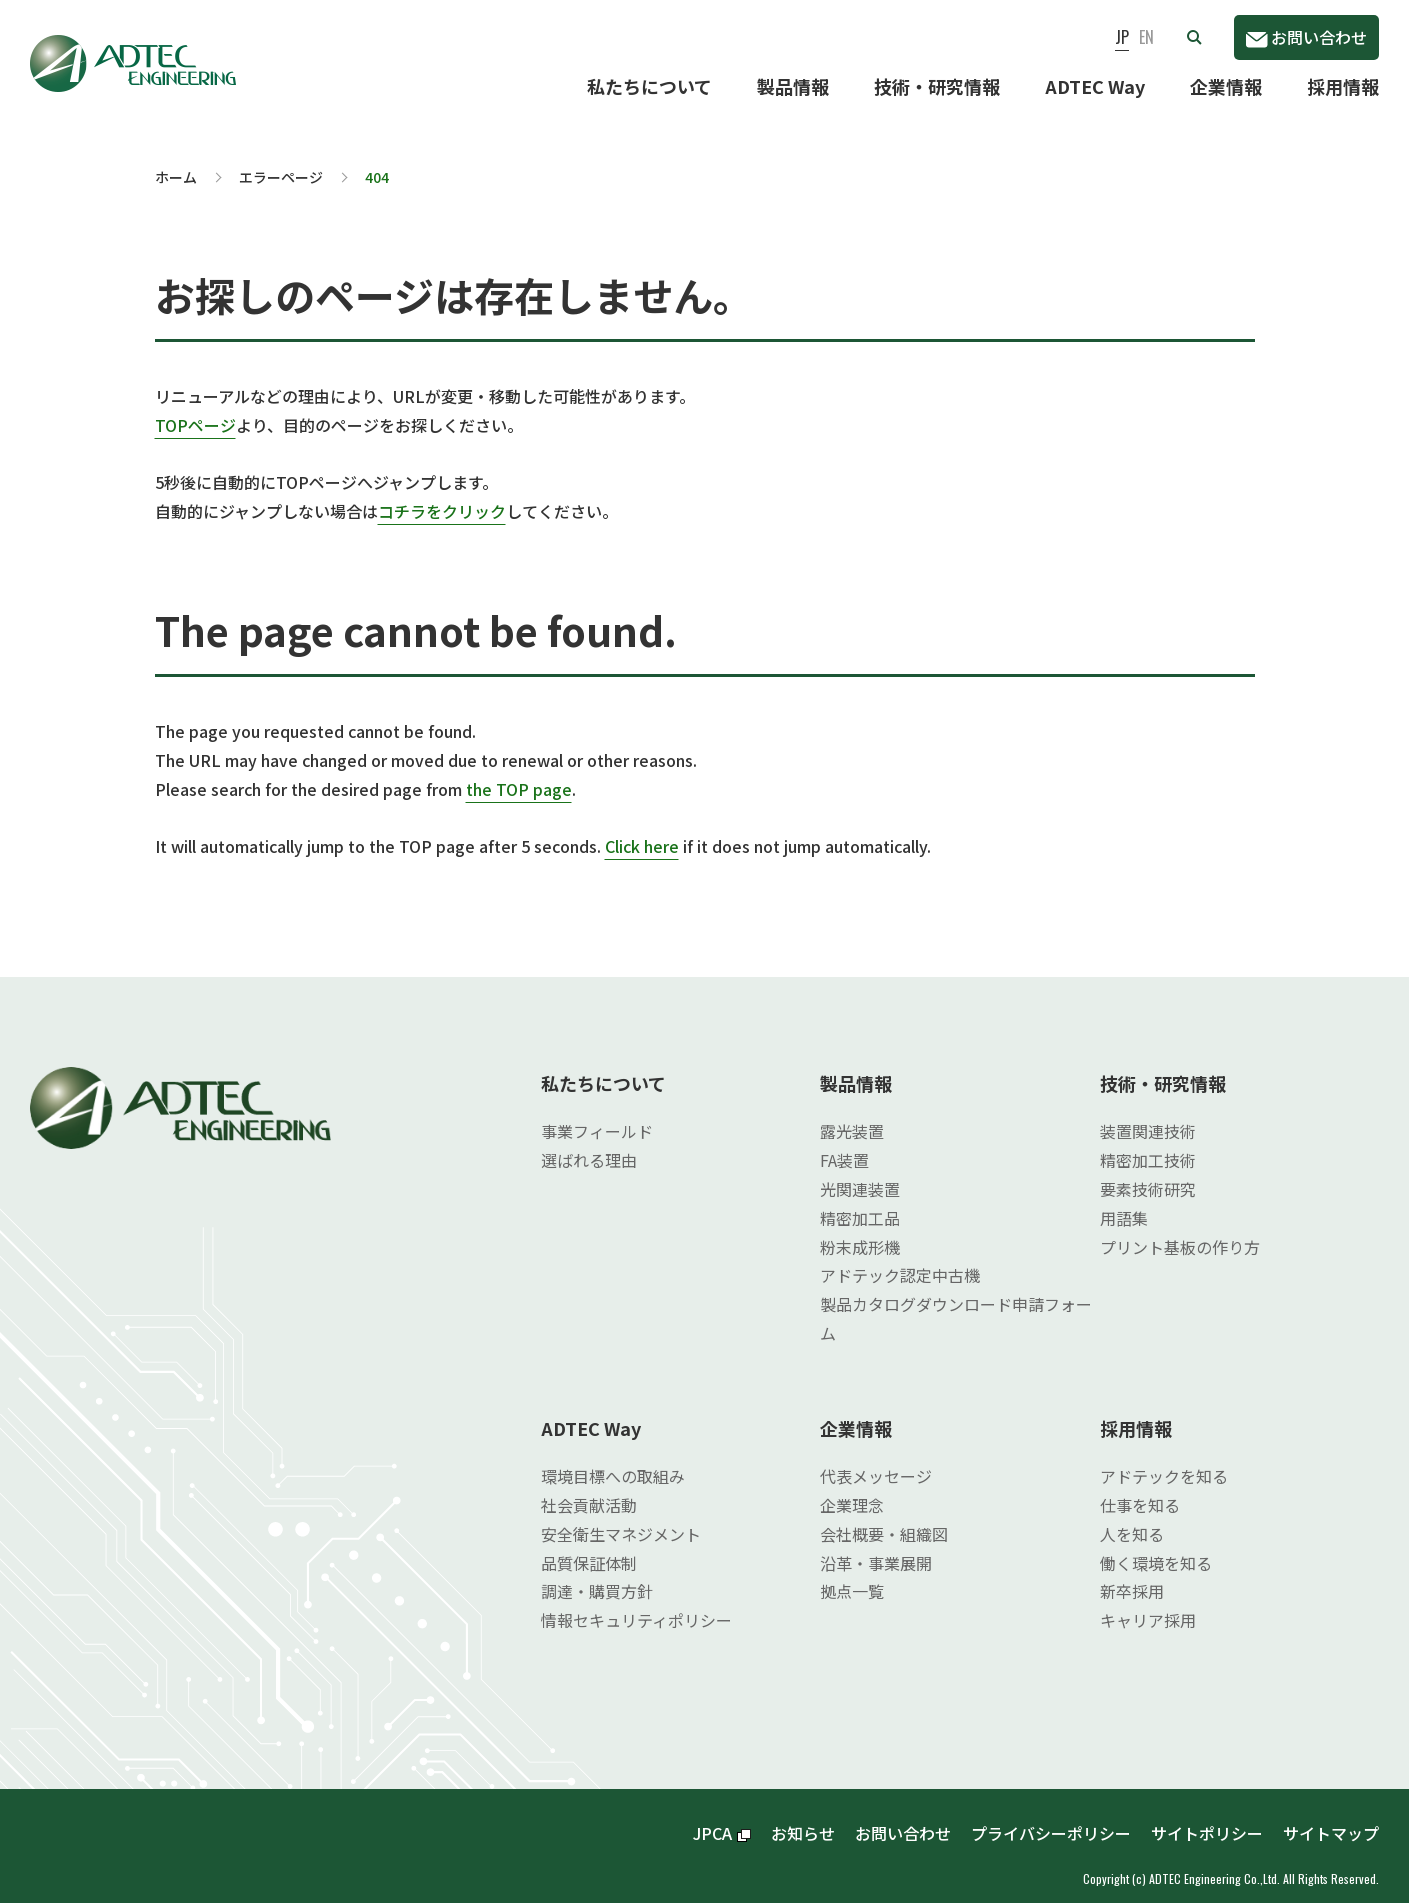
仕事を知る (1140, 1489)
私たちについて (649, 86)
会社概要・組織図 (884, 1518)
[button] (1194, 37)
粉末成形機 (860, 1231)
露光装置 (852, 1115)
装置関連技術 (1148, 1115)
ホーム (176, 161)
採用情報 (1343, 86)
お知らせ (803, 1817)
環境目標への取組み (613, 1460)
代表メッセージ (876, 1460)
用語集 (1124, 1202)
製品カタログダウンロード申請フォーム (956, 1302)
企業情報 (1226, 86)
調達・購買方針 (597, 1575)
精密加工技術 (1148, 1144)
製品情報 (793, 86)
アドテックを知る (1164, 1460)
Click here (642, 830)
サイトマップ (1331, 1817)
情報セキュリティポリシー (636, 1604)
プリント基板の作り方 (1180, 1231)
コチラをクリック (442, 495)
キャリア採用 (1148, 1604)
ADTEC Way (1095, 86)
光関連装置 (860, 1173)
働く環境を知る (1156, 1547)
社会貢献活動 (589, 1489)
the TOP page (519, 773)
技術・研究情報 (937, 86)
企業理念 (852, 1489)
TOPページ (195, 409)
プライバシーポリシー (1051, 1817)
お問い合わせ (1306, 37)
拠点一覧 (852, 1575)
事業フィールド (597, 1115)
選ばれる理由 (589, 1144)
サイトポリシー (1207, 1817)
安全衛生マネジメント (621, 1518)
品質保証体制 (589, 1547)
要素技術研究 (1148, 1173)
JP (1122, 37)
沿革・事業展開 (876, 1547)
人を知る (1132, 1518)
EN (1146, 37)
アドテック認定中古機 (900, 1259)
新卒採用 (1132, 1575)
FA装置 (844, 1144)
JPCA (722, 1817)
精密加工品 (860, 1202)
